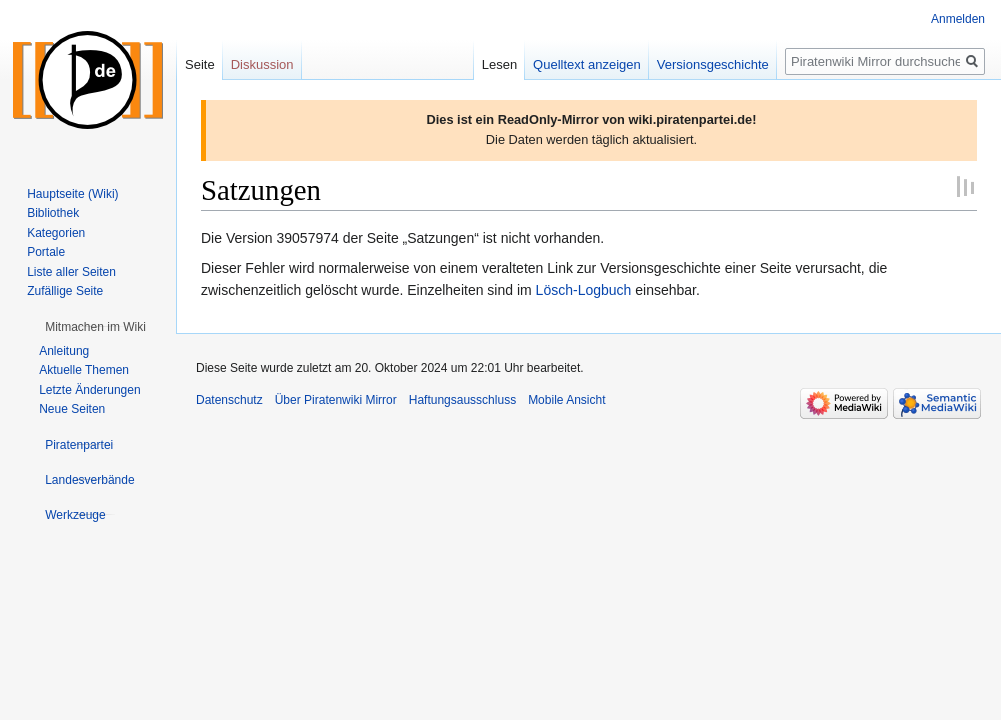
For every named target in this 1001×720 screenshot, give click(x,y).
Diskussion (262, 64)
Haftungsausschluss (462, 400)
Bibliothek (53, 213)
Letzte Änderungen (89, 390)
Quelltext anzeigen (587, 64)
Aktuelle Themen (84, 370)
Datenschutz (229, 400)
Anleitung (64, 351)
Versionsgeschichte (713, 64)
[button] (95, 327)
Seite (200, 64)
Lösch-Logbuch (584, 290)
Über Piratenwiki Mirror (336, 400)
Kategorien (56, 233)
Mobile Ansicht (566, 400)
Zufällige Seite (65, 291)
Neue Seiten (72, 409)
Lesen (499, 64)
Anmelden (958, 19)
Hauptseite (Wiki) (72, 194)
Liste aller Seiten (71, 272)
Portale (46, 252)
